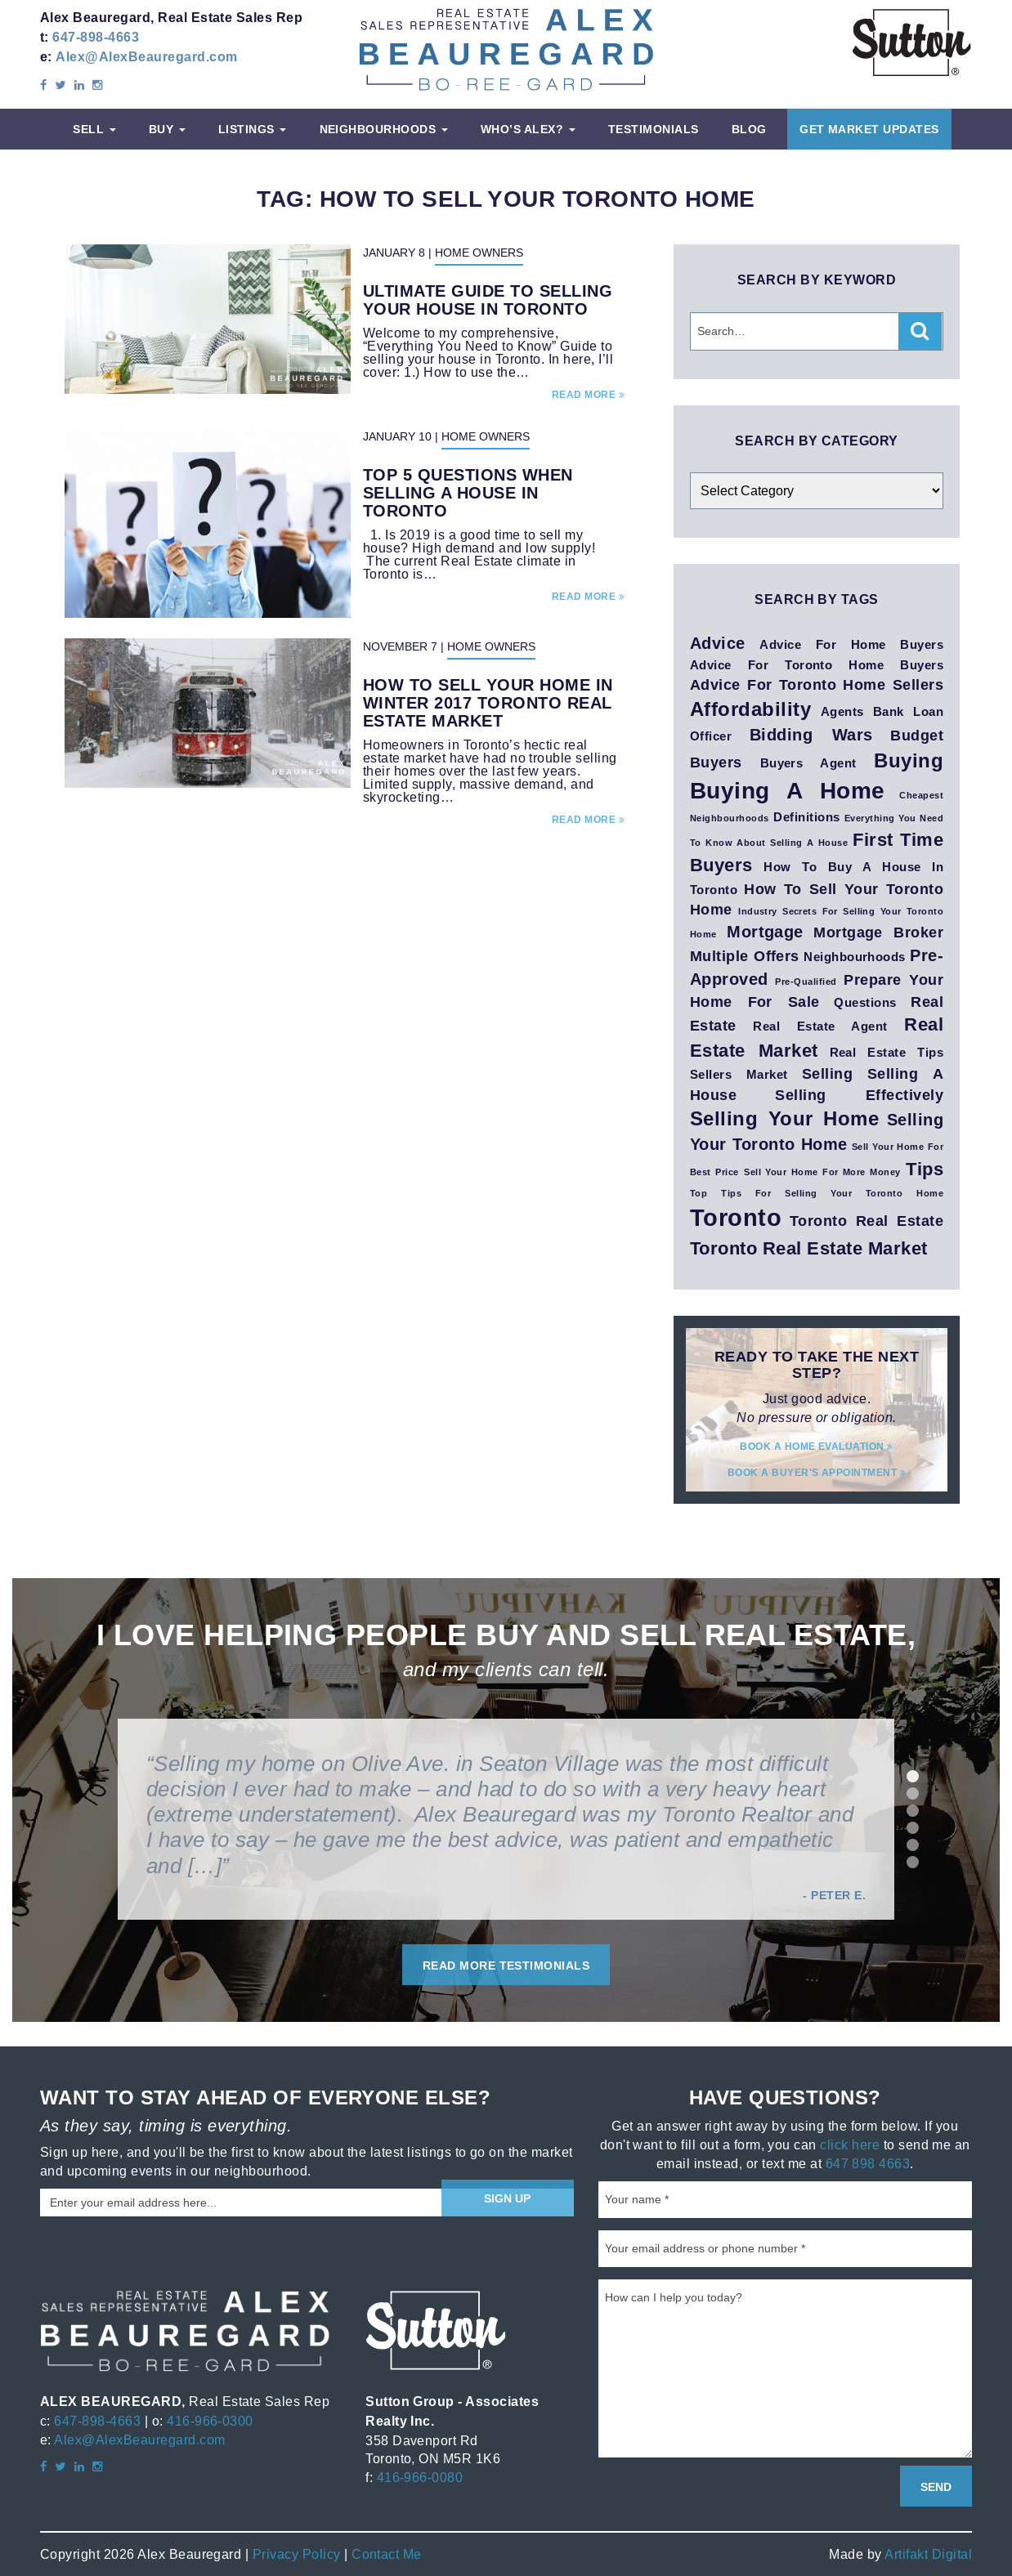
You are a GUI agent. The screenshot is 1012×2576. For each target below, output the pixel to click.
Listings (252, 129)
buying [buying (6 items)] (908, 760)
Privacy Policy (297, 2554)
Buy (167, 129)
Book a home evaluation (816, 1446)
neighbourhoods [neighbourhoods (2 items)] (855, 957)
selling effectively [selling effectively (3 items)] (859, 1094)
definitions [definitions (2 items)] (806, 817)
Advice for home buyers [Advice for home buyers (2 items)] (851, 644)
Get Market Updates (869, 129)
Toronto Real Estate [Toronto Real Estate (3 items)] (866, 1220)
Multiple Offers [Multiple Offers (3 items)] (744, 955)
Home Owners (479, 252)
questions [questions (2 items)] (865, 1002)
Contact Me (387, 2554)
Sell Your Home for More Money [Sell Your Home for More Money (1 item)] (822, 1172)
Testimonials (653, 129)
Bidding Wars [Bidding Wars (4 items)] (811, 735)
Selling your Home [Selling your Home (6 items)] (784, 1118)
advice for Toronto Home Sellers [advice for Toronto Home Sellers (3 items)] (816, 684)
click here (850, 2144)
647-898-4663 (95, 37)
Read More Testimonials (506, 1965)
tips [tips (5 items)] (924, 1168)
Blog (749, 129)
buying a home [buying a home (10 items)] (787, 790)
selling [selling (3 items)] (827, 1073)
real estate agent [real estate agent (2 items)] (820, 1026)
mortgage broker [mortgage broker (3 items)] (878, 932)
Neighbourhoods (384, 129)
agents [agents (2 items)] (842, 711)
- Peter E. (834, 1895)
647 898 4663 (868, 2163)
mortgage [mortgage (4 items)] (765, 931)
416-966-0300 (210, 2420)
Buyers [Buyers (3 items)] (716, 762)
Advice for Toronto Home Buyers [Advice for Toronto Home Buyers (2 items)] (816, 665)
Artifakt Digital (928, 2554)
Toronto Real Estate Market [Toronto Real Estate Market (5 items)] (808, 1248)
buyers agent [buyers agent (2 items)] (808, 763)
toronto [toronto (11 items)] (735, 1218)
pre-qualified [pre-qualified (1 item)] (805, 981)
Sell (94, 129)
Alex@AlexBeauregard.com (146, 57)
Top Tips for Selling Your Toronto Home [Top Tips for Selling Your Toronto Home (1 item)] (816, 1193)
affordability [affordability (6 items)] (750, 709)
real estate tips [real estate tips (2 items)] (886, 1052)
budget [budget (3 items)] (916, 735)
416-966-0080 (420, 2477)
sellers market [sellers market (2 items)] (739, 1074)
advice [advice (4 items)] (718, 643)
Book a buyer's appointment (817, 1472)
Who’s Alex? (528, 129)
